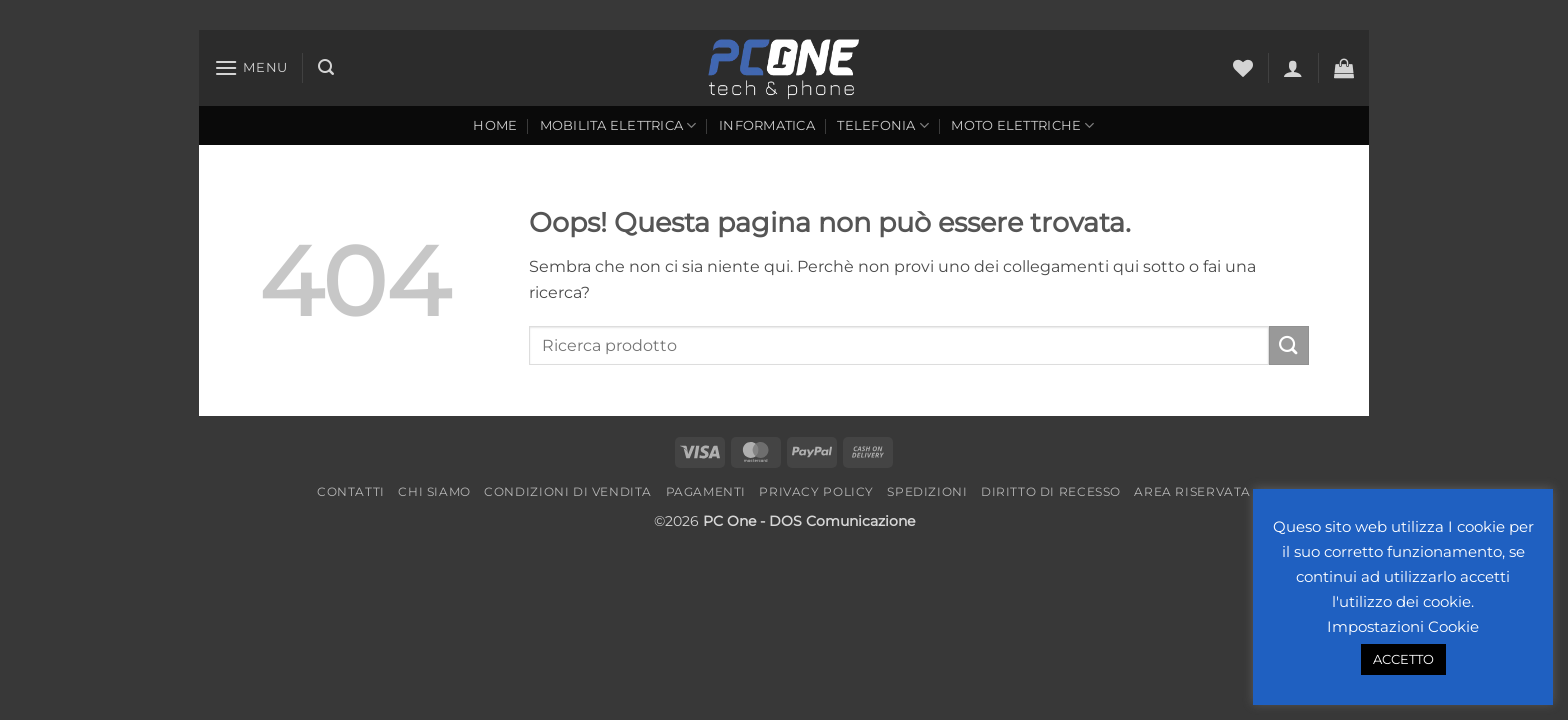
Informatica (767, 125)
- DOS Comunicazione (837, 521)
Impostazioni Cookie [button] (1403, 626)
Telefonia (883, 125)
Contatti (351, 491)
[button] (251, 67)
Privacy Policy (816, 491)
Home (495, 125)
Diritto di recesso (1051, 491)
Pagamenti (706, 491)
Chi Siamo (434, 491)
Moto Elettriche (1022, 125)
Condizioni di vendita (568, 491)
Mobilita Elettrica (618, 125)
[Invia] (1289, 345)
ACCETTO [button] (1403, 659)
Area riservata (1192, 491)
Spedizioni (927, 491)
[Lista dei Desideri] (1243, 68)
